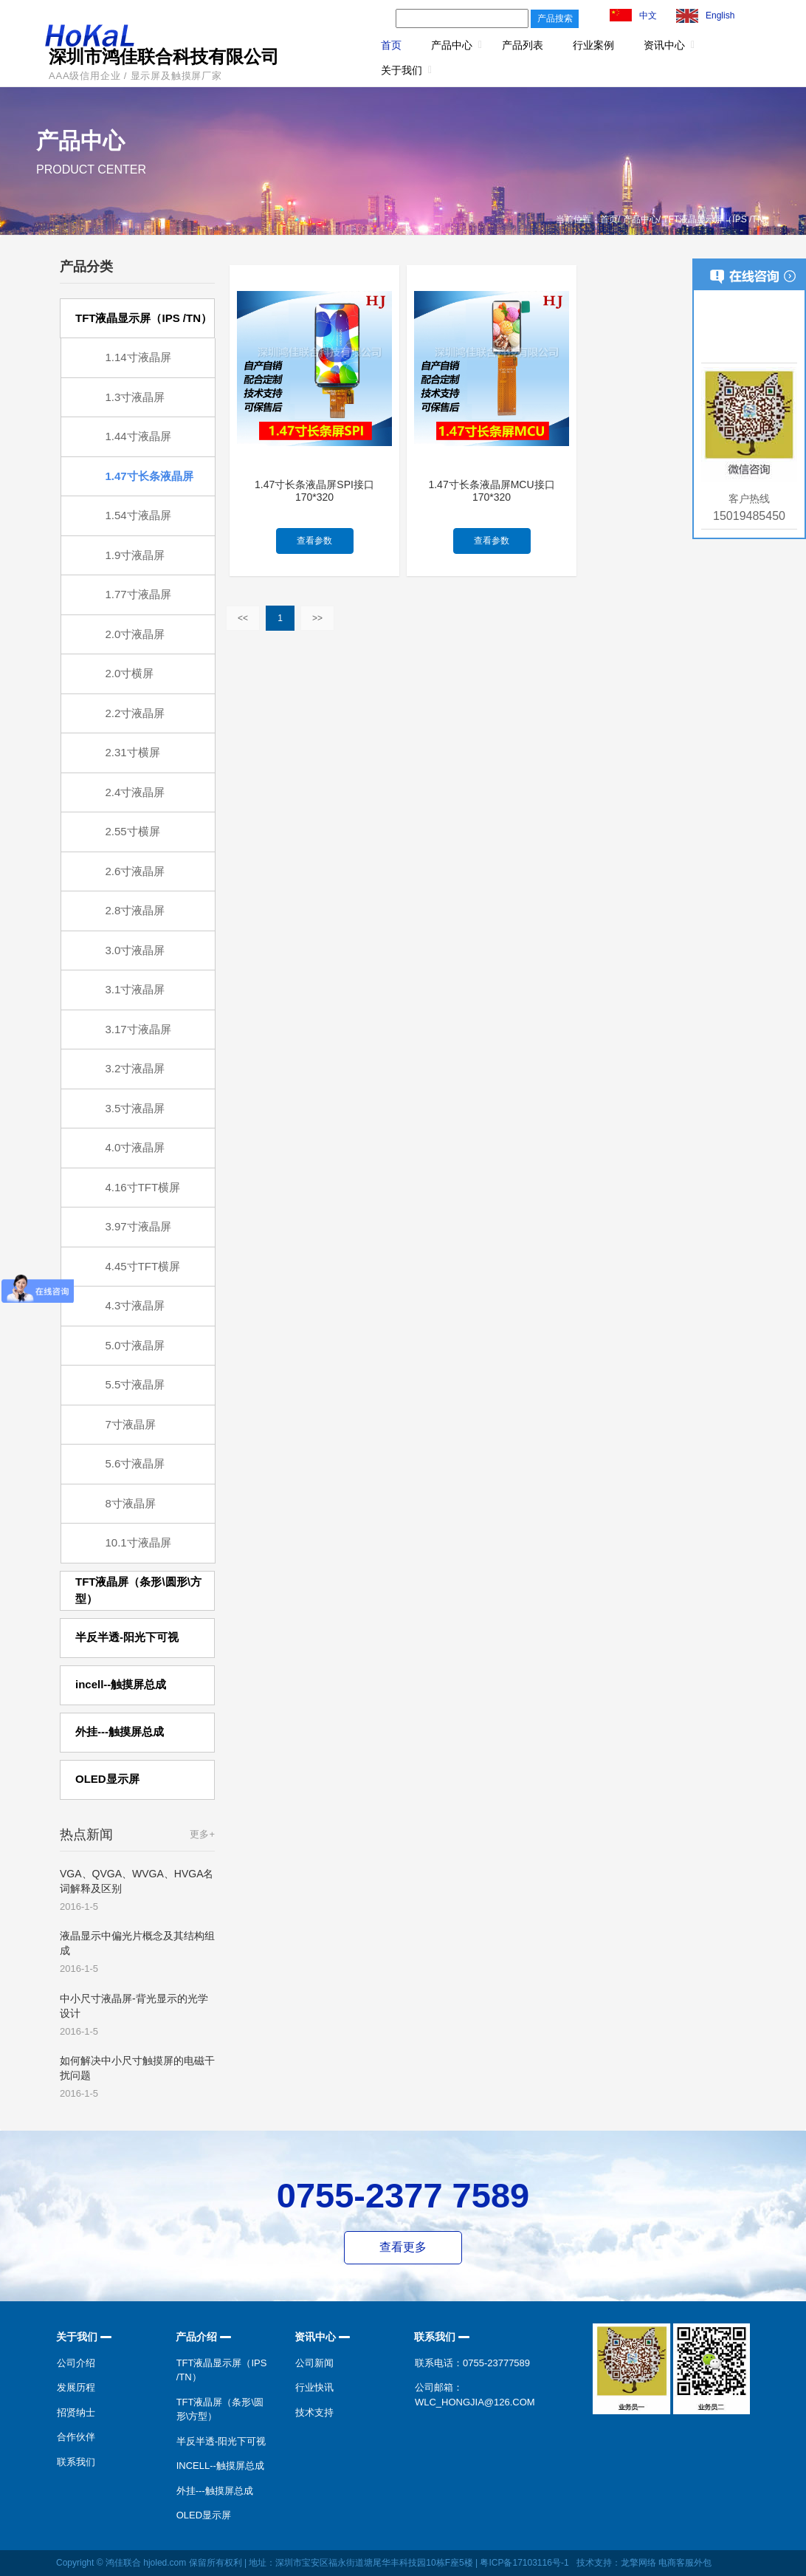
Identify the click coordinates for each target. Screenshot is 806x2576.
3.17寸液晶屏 (138, 1029)
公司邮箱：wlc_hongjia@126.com (475, 2395)
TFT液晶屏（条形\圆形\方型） (220, 2409)
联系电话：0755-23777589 (472, 2362)
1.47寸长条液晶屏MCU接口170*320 (491, 491)
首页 (391, 45)
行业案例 (593, 45)
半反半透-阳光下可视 (221, 2441)
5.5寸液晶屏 (135, 1384)
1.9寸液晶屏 (135, 555)
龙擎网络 (638, 2563)
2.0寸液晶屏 (135, 634)
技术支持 (314, 2412)
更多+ (202, 1834)
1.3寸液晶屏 (135, 397)
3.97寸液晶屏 (138, 1226)
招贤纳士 (76, 2412)
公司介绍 (76, 2362)
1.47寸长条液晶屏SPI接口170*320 (314, 491)
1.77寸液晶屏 (138, 594)
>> (317, 618)
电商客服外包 (685, 2563)
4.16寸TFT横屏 (143, 1187)
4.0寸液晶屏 (135, 1147)
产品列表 (522, 45)
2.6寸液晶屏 (135, 871)
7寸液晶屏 (131, 1424)
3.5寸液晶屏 (135, 1108)
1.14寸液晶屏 (138, 357)
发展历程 (76, 2387)
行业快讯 (314, 2387)
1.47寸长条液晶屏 (149, 476)
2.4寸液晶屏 (135, 792)
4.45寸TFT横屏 (143, 1266)
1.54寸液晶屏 (138, 515)
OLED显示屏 (203, 2515)
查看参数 (314, 540)
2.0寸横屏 (130, 673)
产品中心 (451, 45)
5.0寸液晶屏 (135, 1345)
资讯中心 (664, 45)
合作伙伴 (76, 2436)
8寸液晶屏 (131, 1503)
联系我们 (76, 2461)
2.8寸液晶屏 (135, 910)
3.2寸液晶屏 (135, 1068)
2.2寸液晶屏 (135, 713)
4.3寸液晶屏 (135, 1305)
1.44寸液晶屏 (138, 436)
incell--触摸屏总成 (220, 2465)
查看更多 (403, 2247)
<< (243, 618)
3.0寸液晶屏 (135, 950)
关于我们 (401, 70)
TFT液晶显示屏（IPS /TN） (221, 2370)
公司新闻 (314, 2362)
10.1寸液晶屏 (138, 1542)
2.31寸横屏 (133, 752)
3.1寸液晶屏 (135, 989)
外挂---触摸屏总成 (214, 2490)
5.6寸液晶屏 (135, 1463)
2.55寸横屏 (133, 831)
